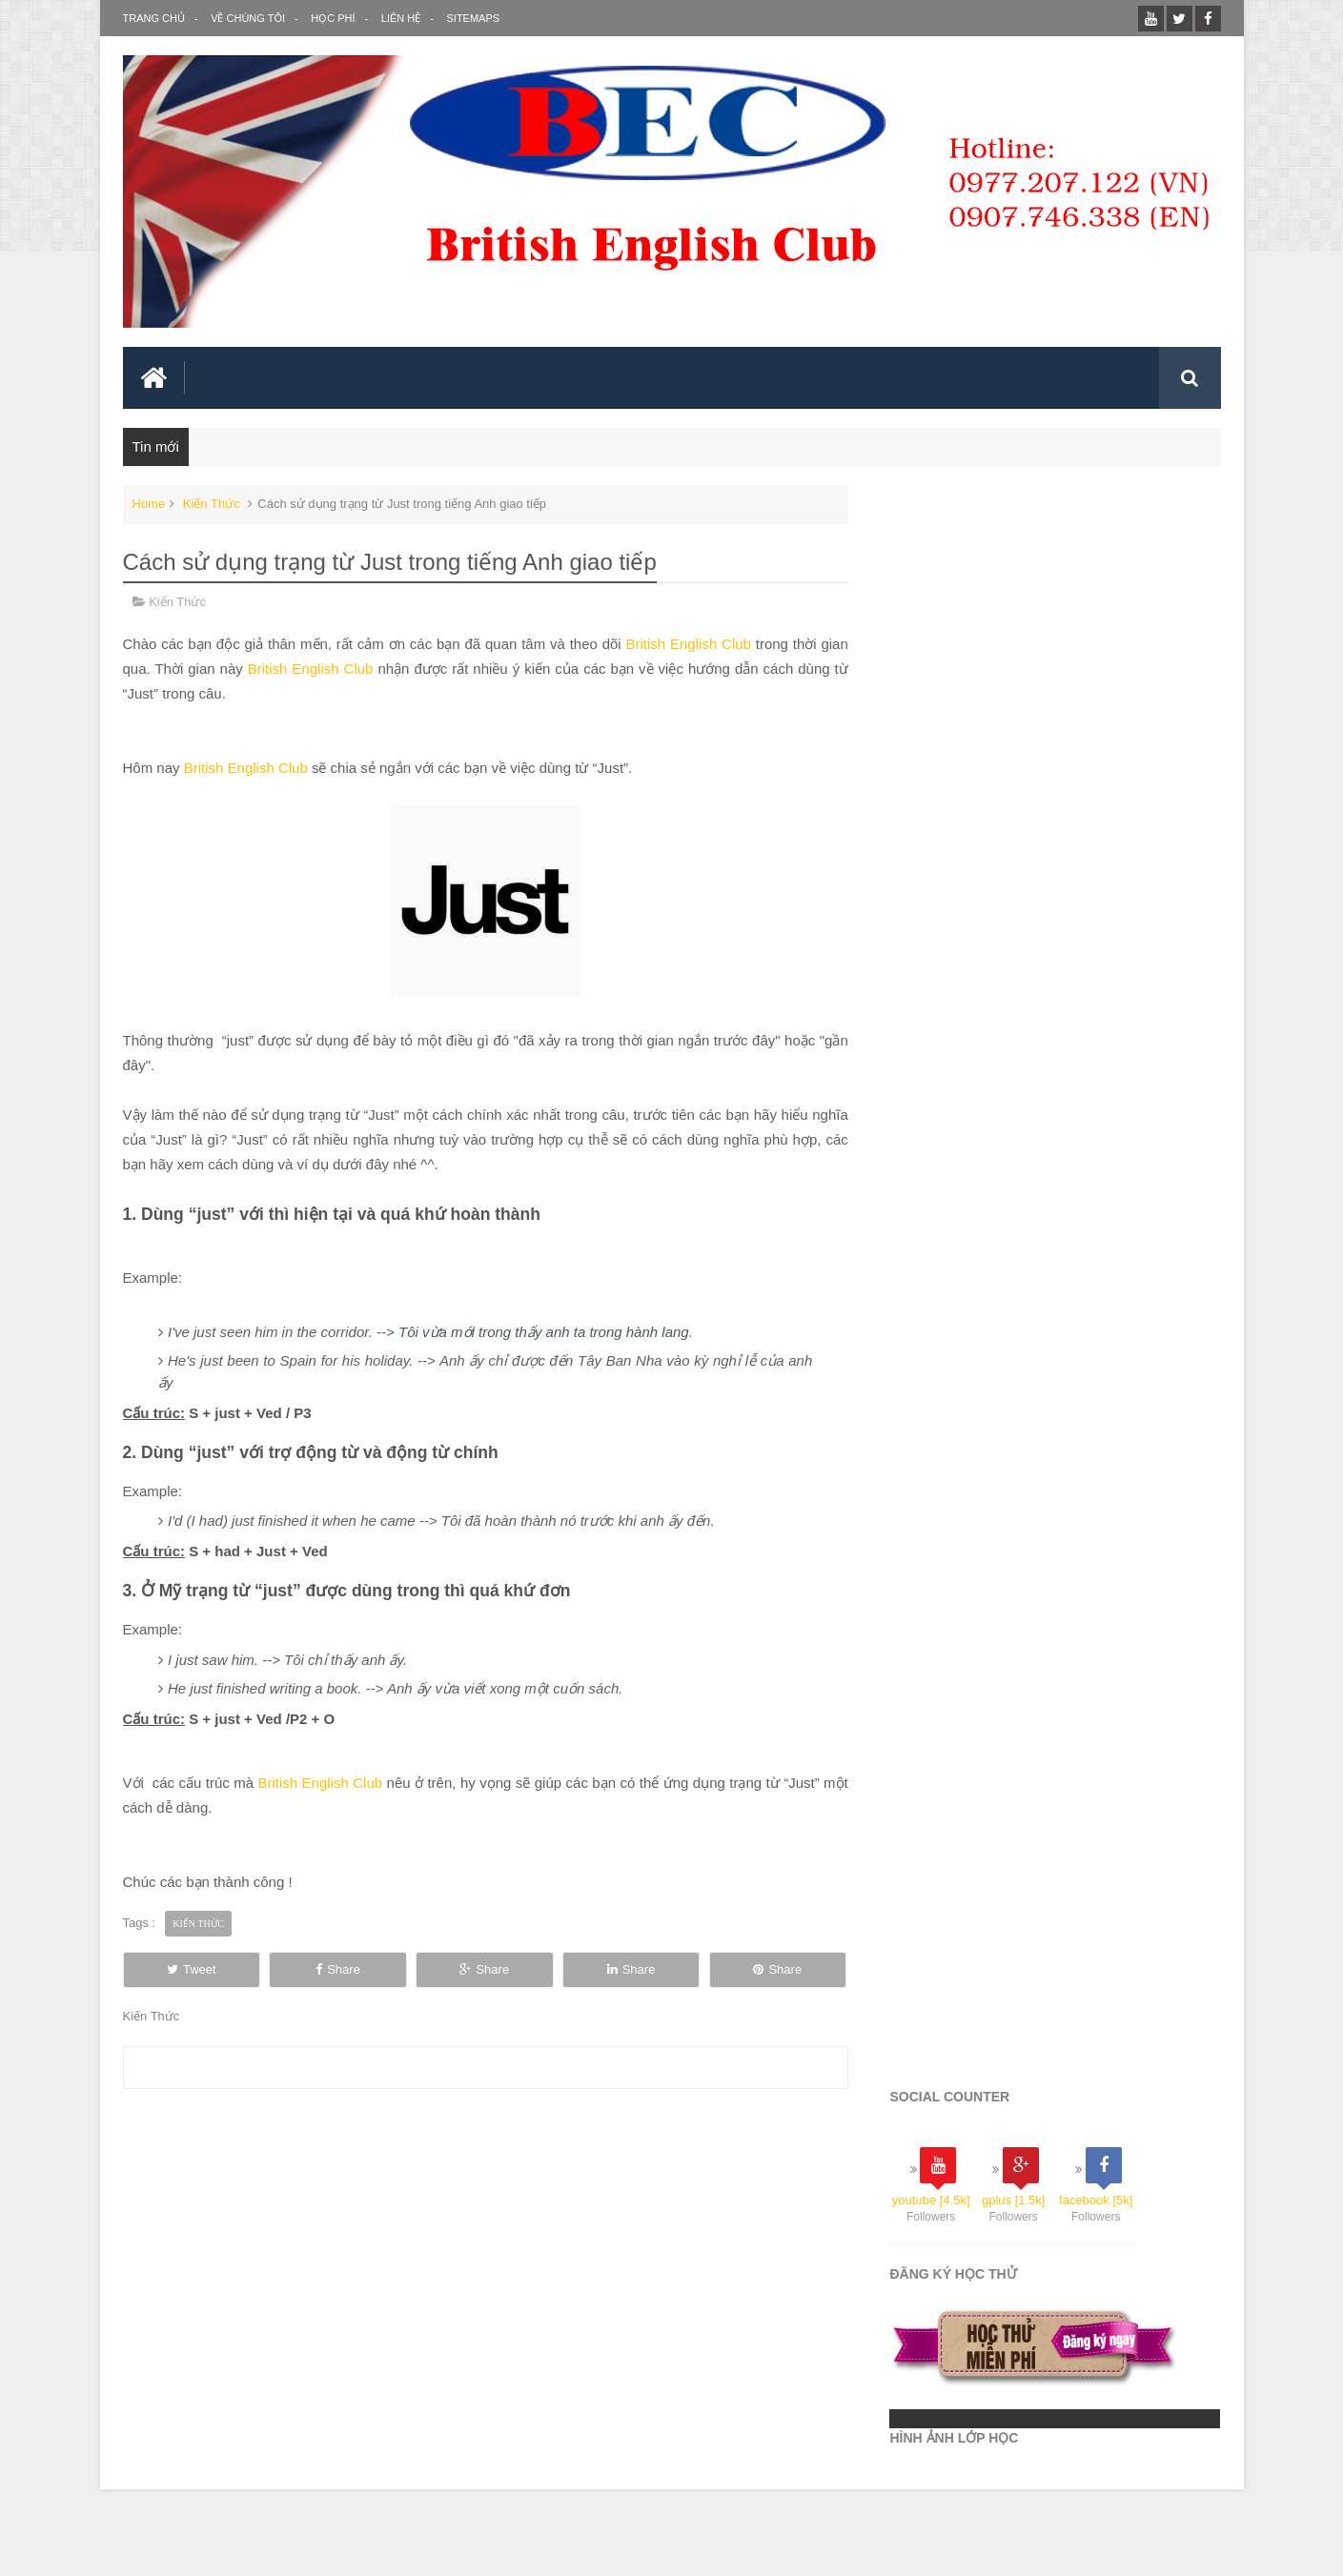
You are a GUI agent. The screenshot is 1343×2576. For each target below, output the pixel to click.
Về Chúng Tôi (248, 18)
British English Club (679, 645)
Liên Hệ (399, 18)
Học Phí (333, 18)
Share (344, 1949)
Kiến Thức (211, 504)
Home (149, 504)
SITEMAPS (472, 18)
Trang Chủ (154, 18)
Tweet (193, 1949)
